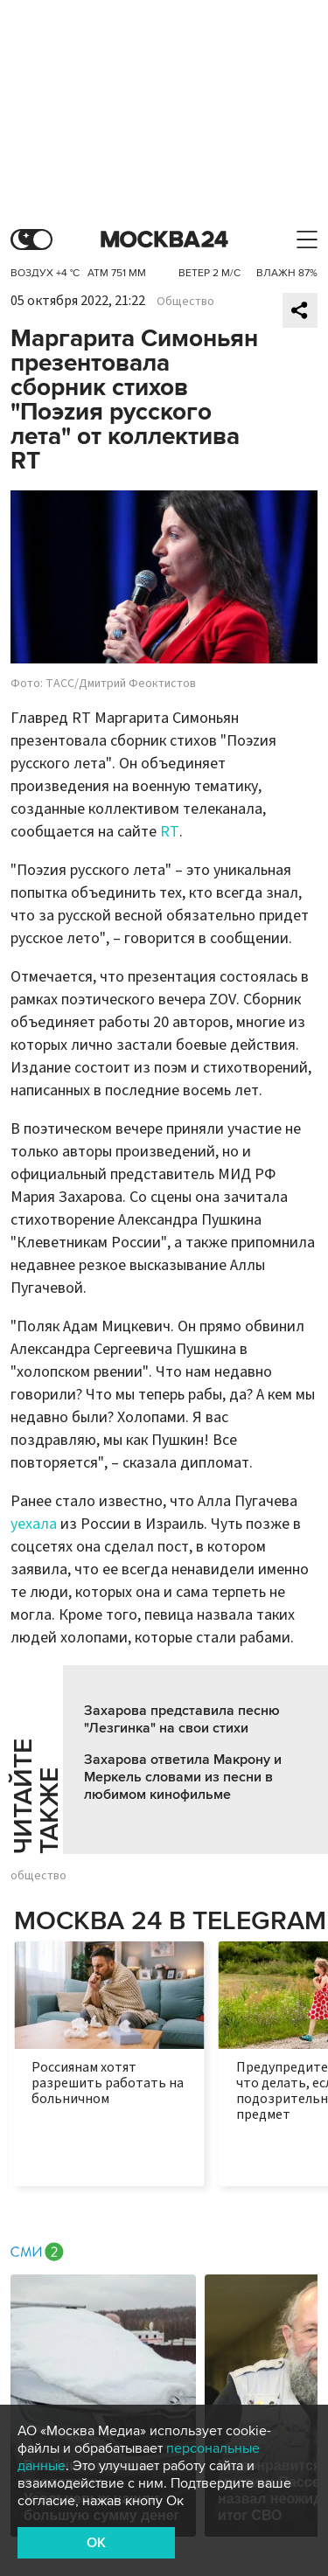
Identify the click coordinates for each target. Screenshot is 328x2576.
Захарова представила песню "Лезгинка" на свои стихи (182, 1719)
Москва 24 (164, 240)
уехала (33, 1524)
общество (38, 1876)
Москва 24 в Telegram (170, 1921)
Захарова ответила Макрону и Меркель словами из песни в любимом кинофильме (183, 1777)
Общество (185, 301)
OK (96, 2543)
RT (169, 832)
